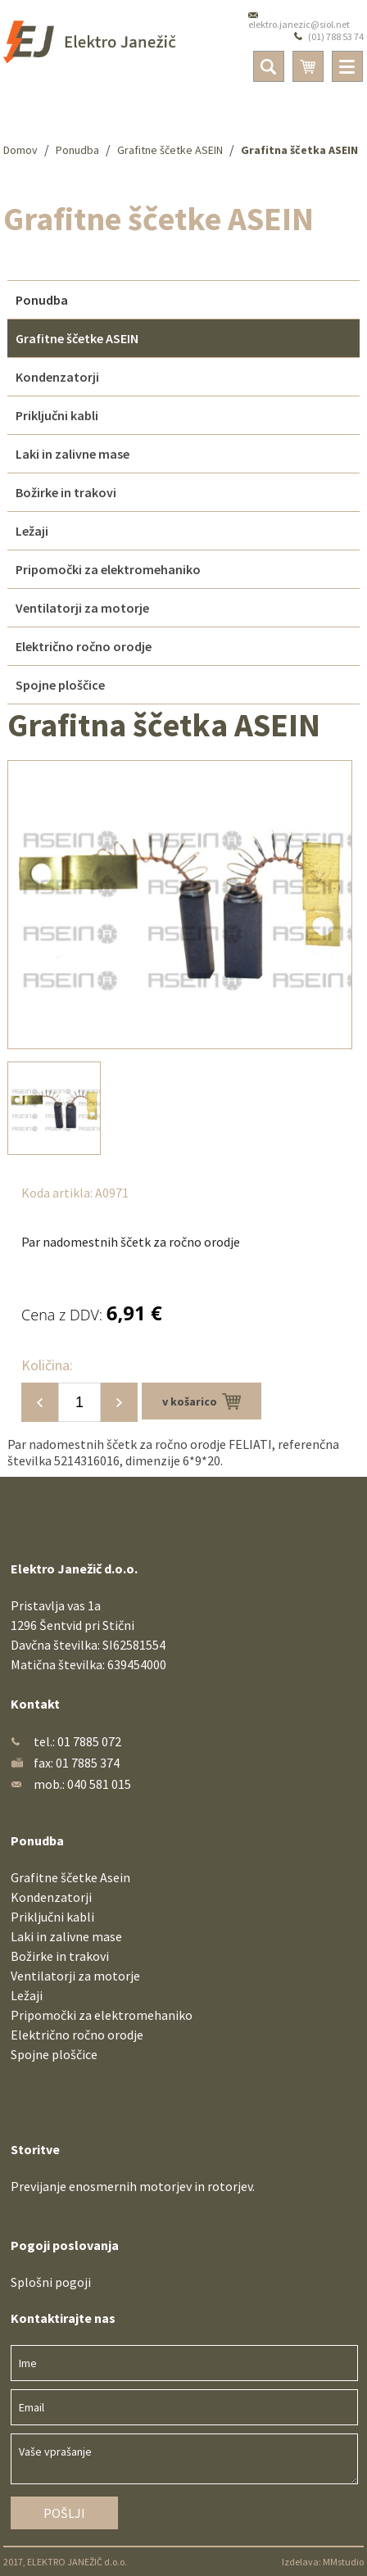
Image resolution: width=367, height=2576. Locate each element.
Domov (20, 150)
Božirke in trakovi (60, 1956)
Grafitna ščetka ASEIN (299, 150)
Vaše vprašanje (184, 2458)
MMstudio (343, 2562)
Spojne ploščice (54, 2054)
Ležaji (27, 1995)
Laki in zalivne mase (66, 1936)
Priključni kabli (52, 1916)
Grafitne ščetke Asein (70, 1877)
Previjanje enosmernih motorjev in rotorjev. (133, 2186)
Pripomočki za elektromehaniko (102, 2015)
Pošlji (64, 2513)
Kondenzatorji (51, 1897)
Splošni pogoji (51, 2282)
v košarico (201, 1401)
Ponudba (77, 150)
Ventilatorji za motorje (75, 1975)
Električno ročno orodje (77, 2034)
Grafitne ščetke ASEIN (170, 150)
